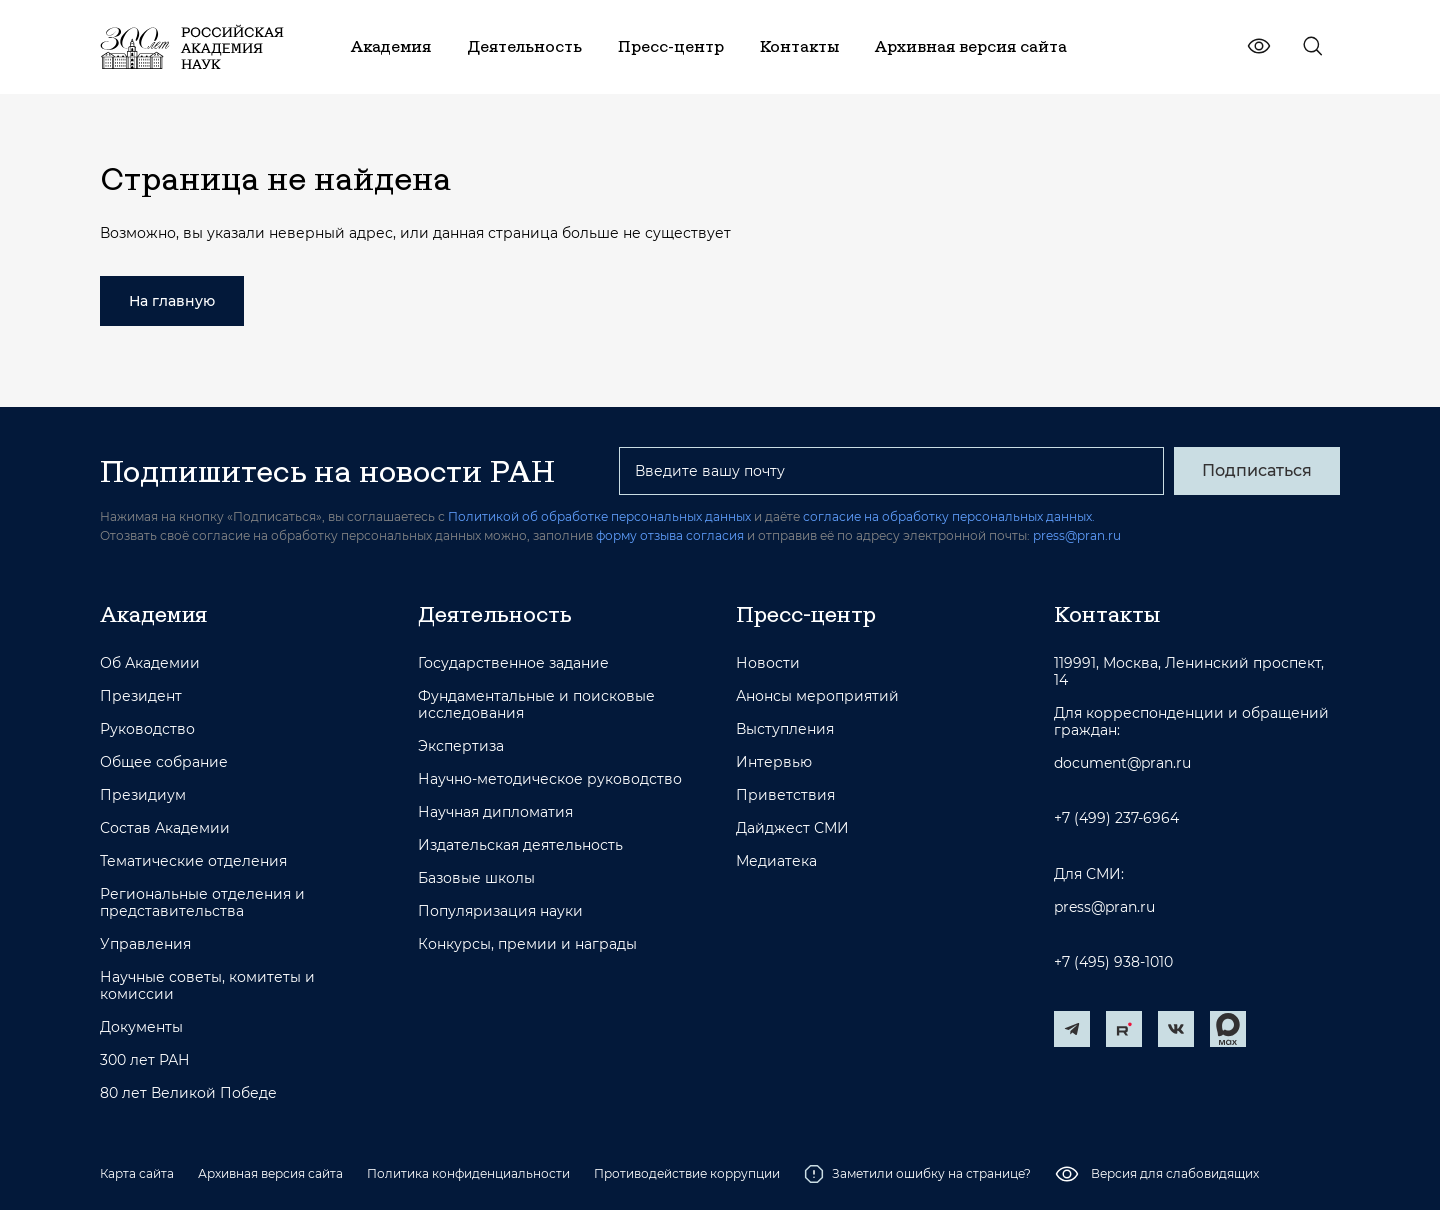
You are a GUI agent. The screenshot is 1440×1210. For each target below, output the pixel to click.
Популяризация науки (500, 911)
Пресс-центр (806, 614)
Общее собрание (164, 762)
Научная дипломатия (495, 812)
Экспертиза (461, 746)
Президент (141, 696)
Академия (153, 614)
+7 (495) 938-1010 (1113, 962)
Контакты (1107, 614)
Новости (768, 663)
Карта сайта (137, 1173)
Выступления (785, 729)
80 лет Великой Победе (188, 1093)
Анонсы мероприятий (817, 696)
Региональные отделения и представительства (202, 903)
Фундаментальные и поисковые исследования (536, 705)
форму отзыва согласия (670, 535)
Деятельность (495, 614)
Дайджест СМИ (792, 828)
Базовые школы (476, 878)
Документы (141, 1027)
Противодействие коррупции (687, 1173)
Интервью (774, 762)
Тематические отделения (193, 861)
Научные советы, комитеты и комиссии (207, 986)
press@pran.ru (1077, 535)
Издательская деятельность (520, 845)
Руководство (147, 729)
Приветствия (785, 795)
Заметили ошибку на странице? (917, 1174)
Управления (145, 944)
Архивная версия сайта (270, 1173)
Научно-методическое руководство (550, 779)
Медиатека (776, 861)
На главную (172, 301)
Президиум (143, 795)
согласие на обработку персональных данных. (949, 516)
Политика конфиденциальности (468, 1173)
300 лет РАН (145, 1060)
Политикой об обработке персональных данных (599, 516)
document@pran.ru (1122, 763)
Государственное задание (513, 663)
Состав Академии (165, 828)
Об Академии (150, 663)
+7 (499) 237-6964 (1116, 818)
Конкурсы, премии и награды (527, 944)
